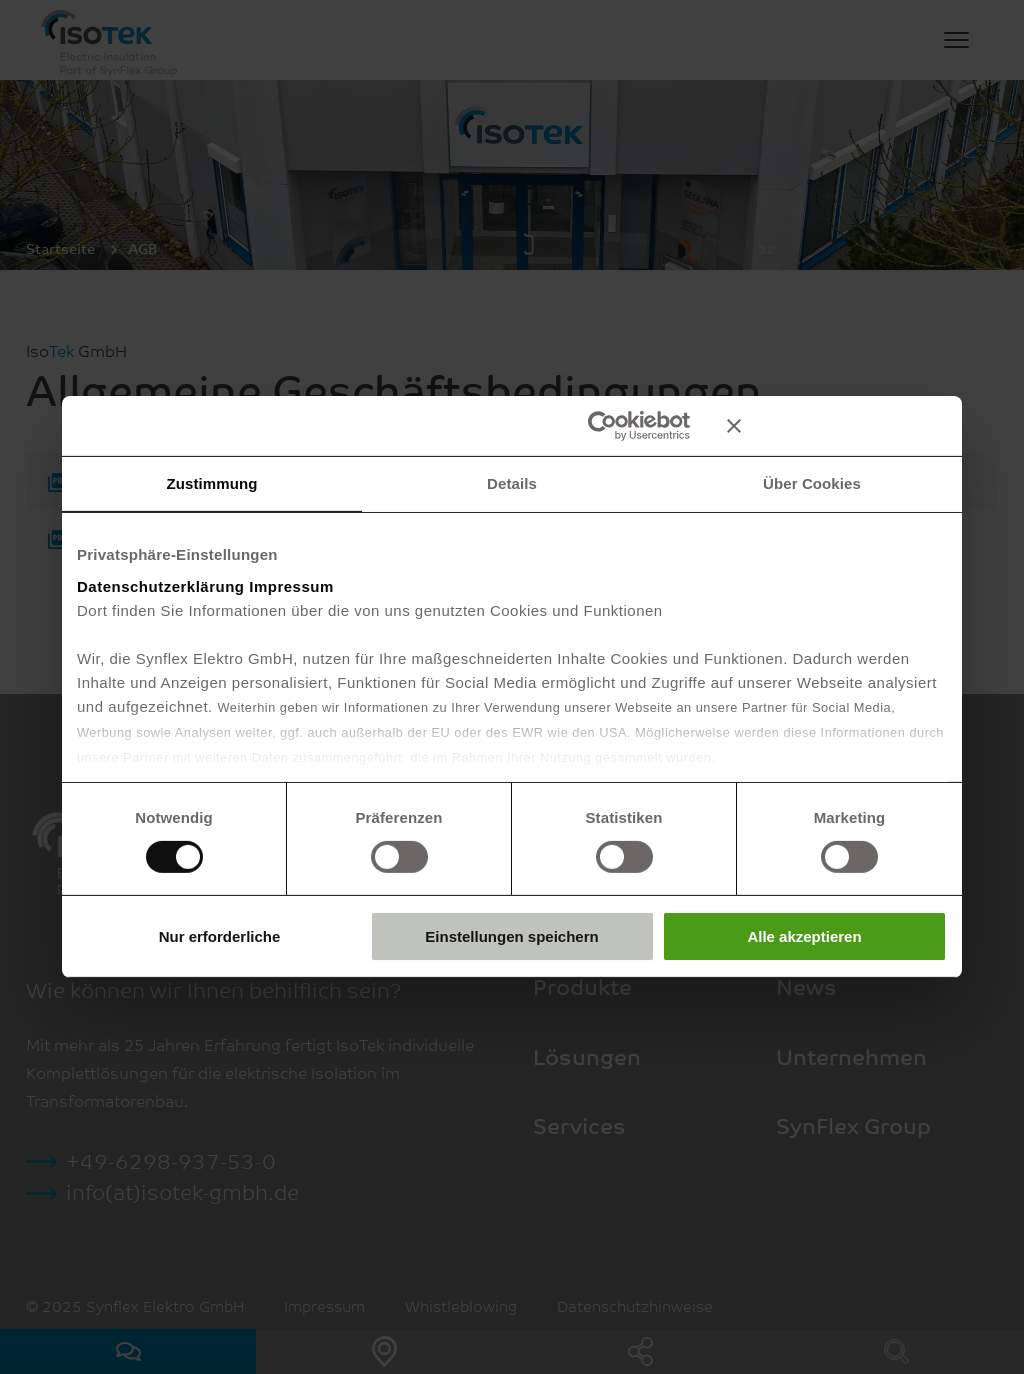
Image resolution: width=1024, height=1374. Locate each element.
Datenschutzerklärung (161, 585)
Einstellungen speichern (511, 936)
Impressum (291, 585)
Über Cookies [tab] (812, 483)
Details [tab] (512, 483)
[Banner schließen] (837, 426)
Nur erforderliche (220, 936)
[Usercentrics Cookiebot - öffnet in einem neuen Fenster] (602, 426)
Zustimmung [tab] (212, 483)
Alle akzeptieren (804, 936)
